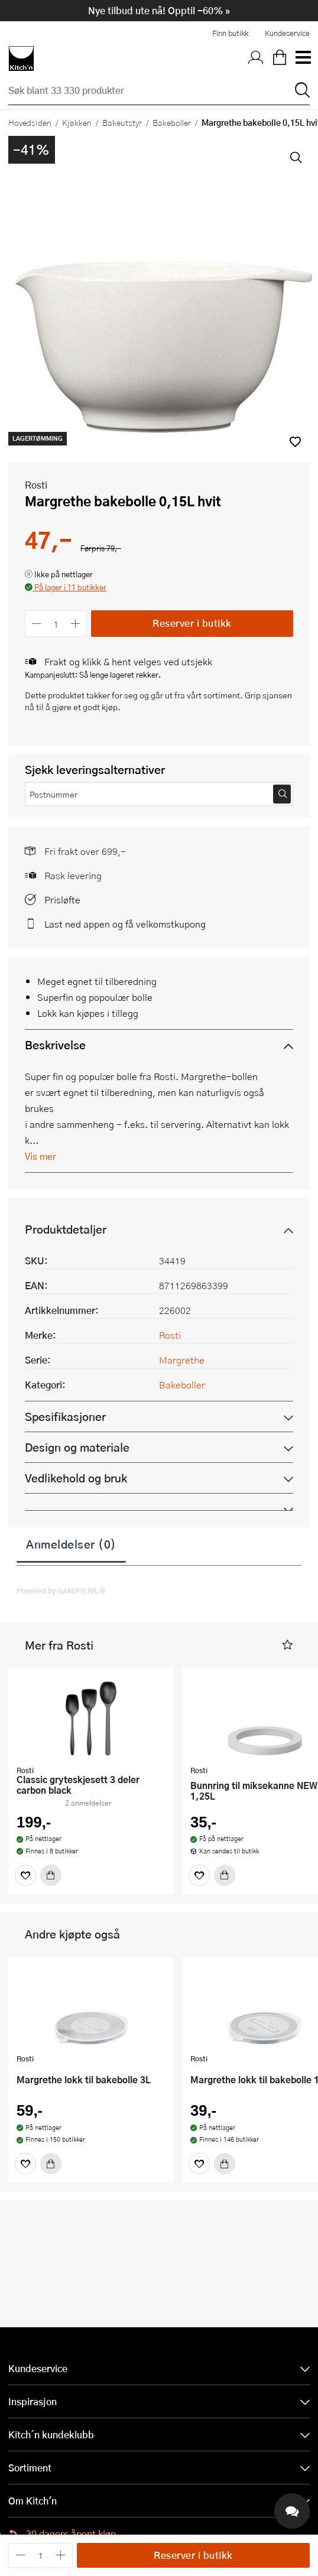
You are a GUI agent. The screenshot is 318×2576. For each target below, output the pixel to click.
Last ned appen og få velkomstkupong (125, 924)
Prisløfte (62, 899)
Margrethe (182, 1360)
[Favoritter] (25, 1875)
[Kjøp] (50, 1875)
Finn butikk (230, 33)
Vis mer (40, 1156)
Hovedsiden (29, 122)
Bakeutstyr (122, 122)
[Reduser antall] (36, 623)
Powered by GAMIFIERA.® (61, 1590)
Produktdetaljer (65, 1229)
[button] (65, 588)
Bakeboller (171, 122)
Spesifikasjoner (65, 1416)
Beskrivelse (55, 1044)
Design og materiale (77, 1447)
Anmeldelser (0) (71, 1544)
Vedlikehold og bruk (76, 1478)
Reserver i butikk (192, 623)
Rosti (36, 485)
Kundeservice (287, 33)
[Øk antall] (76, 623)
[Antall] (56, 623)
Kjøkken (77, 122)
